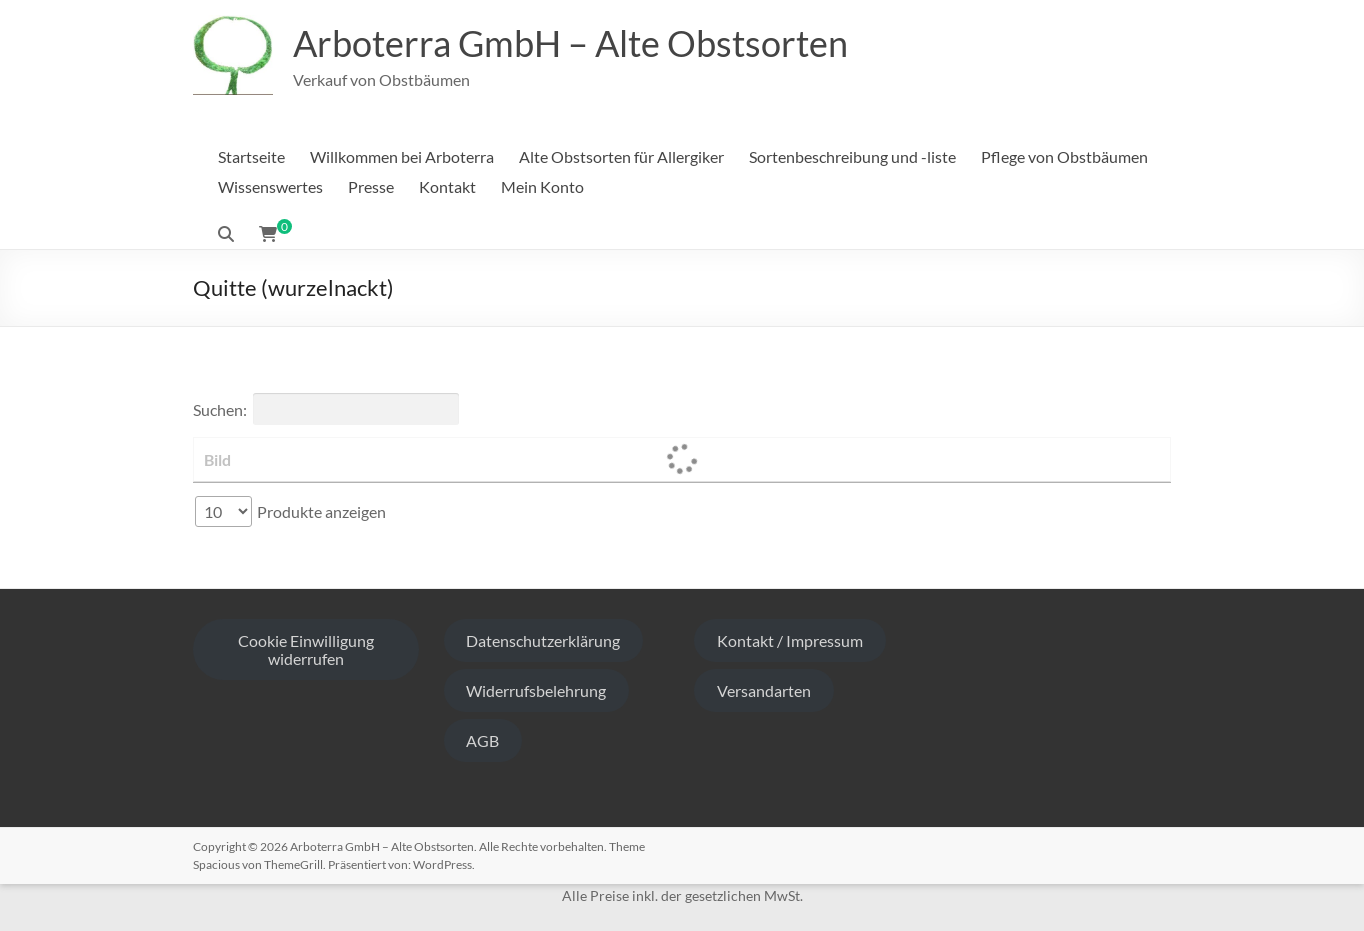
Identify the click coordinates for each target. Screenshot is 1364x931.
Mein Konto (542, 186)
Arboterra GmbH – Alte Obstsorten (570, 43)
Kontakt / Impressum (790, 640)
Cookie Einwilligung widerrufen (306, 649)
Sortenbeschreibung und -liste (852, 156)
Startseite (251, 156)
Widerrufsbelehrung (536, 690)
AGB (482, 740)
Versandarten (764, 690)
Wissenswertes (270, 186)
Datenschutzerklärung (543, 640)
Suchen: (326, 409)
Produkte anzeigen (290, 511)
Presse (371, 186)
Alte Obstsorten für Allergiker (621, 156)
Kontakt (447, 186)
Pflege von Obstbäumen (1064, 156)
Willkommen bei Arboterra (402, 156)
